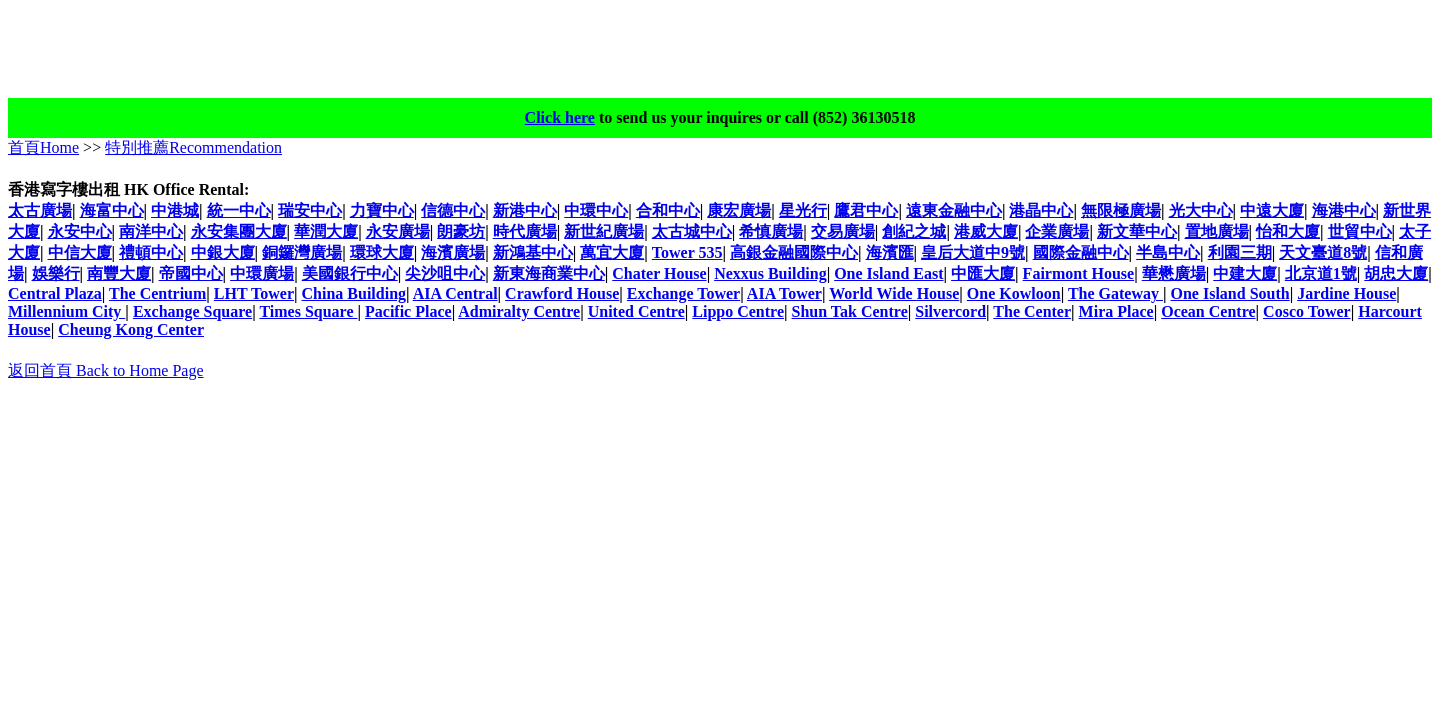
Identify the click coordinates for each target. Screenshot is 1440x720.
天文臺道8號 (1323, 252)
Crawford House (562, 293)
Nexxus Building (770, 273)
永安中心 (80, 231)
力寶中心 (382, 210)
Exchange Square (192, 311)
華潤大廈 (326, 231)
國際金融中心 (1081, 252)
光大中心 (1201, 210)
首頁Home (43, 147)
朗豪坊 (461, 231)
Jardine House (1346, 293)
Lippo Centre (738, 311)
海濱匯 (890, 252)
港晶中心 (1041, 210)
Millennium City (66, 311)
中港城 (175, 210)
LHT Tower (254, 293)
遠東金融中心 (954, 210)
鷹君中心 (866, 210)
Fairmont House (1079, 273)
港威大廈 (986, 231)
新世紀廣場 (604, 231)
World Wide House (894, 293)
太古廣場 (40, 210)
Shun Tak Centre (850, 311)
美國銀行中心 (350, 273)
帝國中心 (191, 273)
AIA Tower (784, 293)
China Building (354, 293)
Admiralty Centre (519, 311)
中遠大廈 (1272, 210)
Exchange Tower (683, 293)
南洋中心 (151, 231)
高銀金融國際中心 (794, 252)
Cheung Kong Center (131, 329)
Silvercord (950, 311)
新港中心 (525, 210)
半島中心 (1168, 252)
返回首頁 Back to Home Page (106, 370)
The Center (1032, 311)
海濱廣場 (453, 252)
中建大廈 (1245, 273)
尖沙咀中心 (445, 273)
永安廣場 (398, 231)
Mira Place (1116, 311)
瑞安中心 (310, 210)
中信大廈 (80, 252)
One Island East (888, 273)
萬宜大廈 (612, 252)
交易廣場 (843, 231)
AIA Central (455, 293)
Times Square (308, 311)
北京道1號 (1321, 273)
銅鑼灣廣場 (302, 252)
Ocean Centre (1208, 311)
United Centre (636, 311)
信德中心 (453, 210)
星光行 (803, 210)
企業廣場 (1057, 231)
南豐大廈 (119, 273)
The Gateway (1115, 293)
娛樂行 (56, 273)
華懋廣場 (1174, 273)
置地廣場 (1217, 231)
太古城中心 (692, 231)
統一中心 (239, 210)
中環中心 (596, 210)
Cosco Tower (1307, 311)
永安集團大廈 (239, 231)
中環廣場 (262, 273)
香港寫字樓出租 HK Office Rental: (128, 189)
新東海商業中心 (549, 273)
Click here (560, 117)
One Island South (1230, 293)
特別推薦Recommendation (193, 147)
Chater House (659, 273)
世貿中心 (1360, 231)
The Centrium (157, 293)
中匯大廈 (983, 273)
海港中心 (1344, 210)
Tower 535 (687, 252)
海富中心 (112, 210)
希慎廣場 (771, 231)
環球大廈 (382, 252)
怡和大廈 (1288, 231)
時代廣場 (525, 231)
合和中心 (668, 210)
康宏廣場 (739, 210)
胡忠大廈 (1396, 273)
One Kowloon (1014, 293)
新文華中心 (1137, 231)
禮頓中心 (151, 252)
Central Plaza (55, 293)
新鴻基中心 (533, 252)
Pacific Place (408, 311)
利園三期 (1240, 252)
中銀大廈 (223, 252)
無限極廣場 (1121, 210)
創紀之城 (914, 231)
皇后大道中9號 (973, 252)
